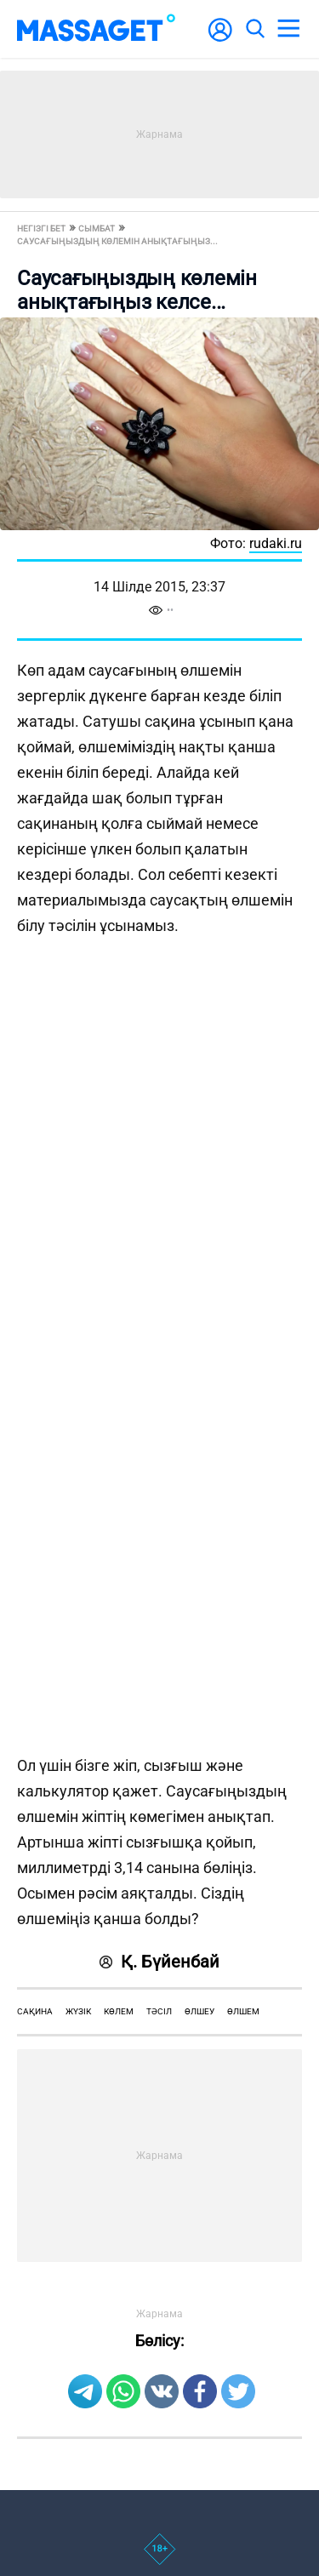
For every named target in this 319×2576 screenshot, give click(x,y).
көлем (119, 2011)
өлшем (243, 2011)
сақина (35, 2011)
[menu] (288, 29)
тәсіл (159, 2011)
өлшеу (199, 2011)
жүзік (78, 2011)
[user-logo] (220, 39)
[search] (254, 29)
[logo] (96, 29)
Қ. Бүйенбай (159, 1961)
